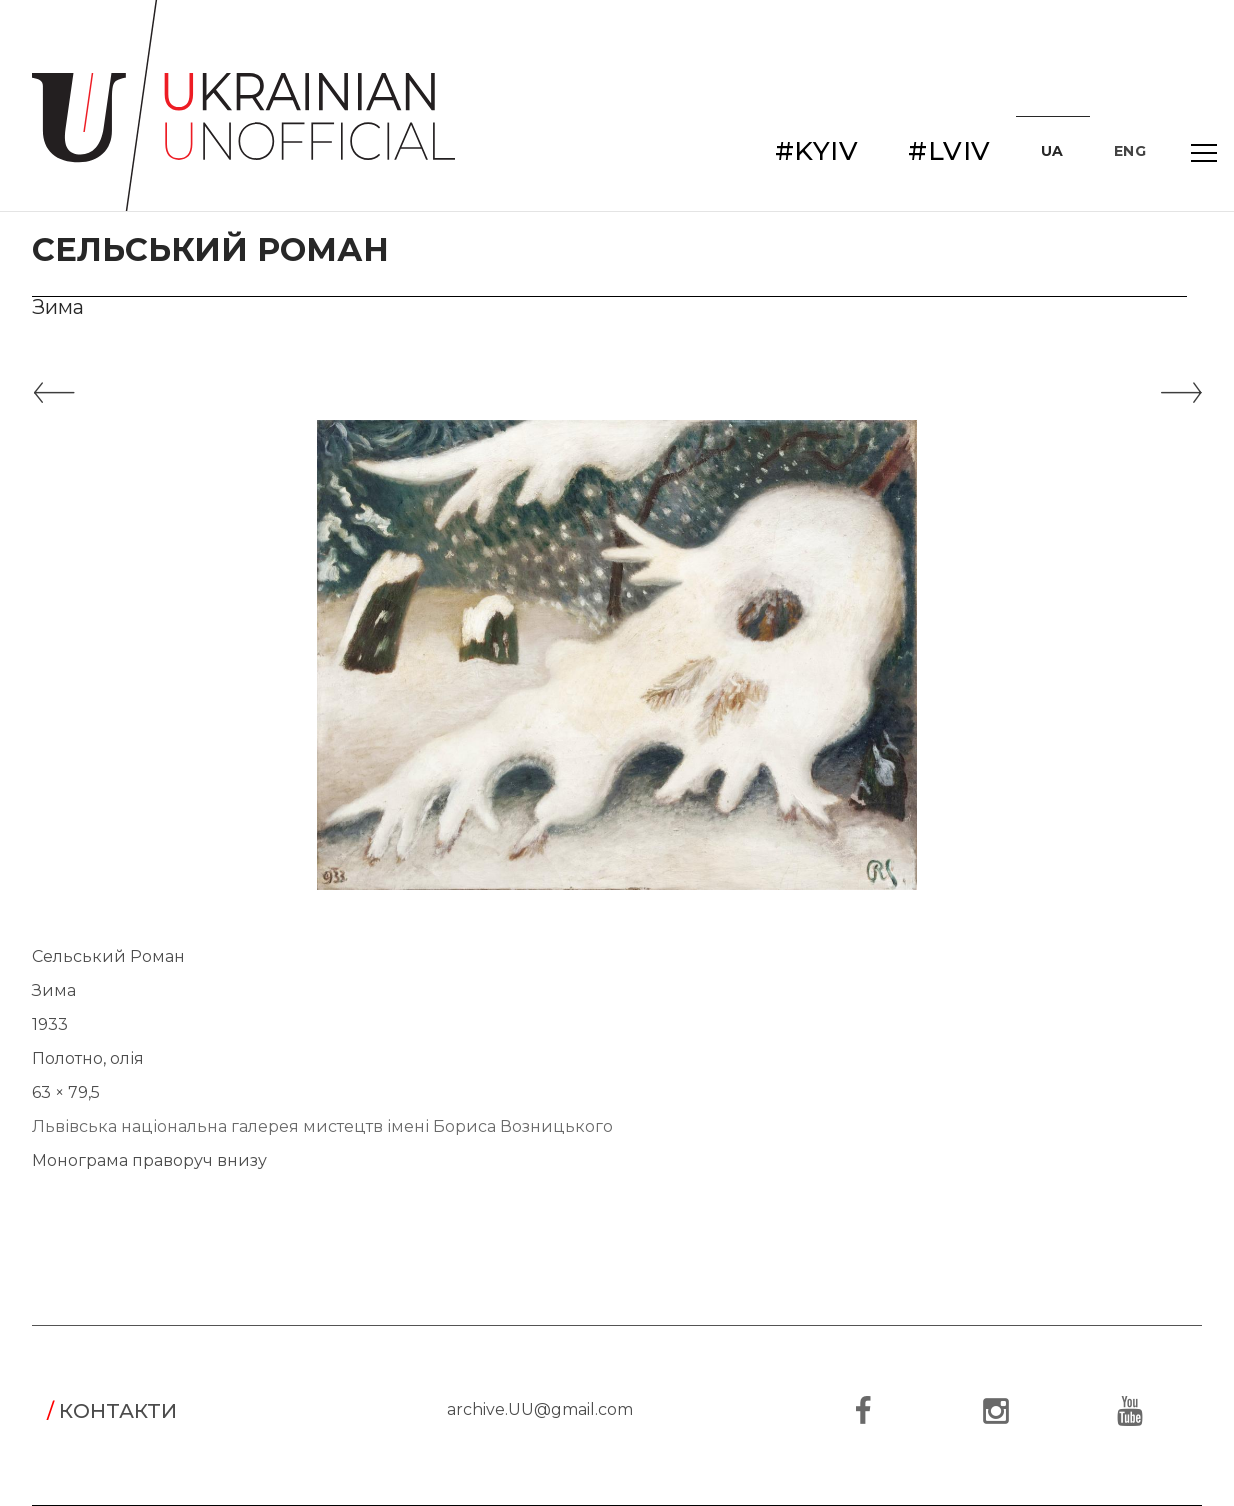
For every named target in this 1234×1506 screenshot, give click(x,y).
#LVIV (949, 151)
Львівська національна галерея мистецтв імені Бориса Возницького (322, 1126)
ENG (1130, 151)
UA (1052, 151)
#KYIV (817, 151)
